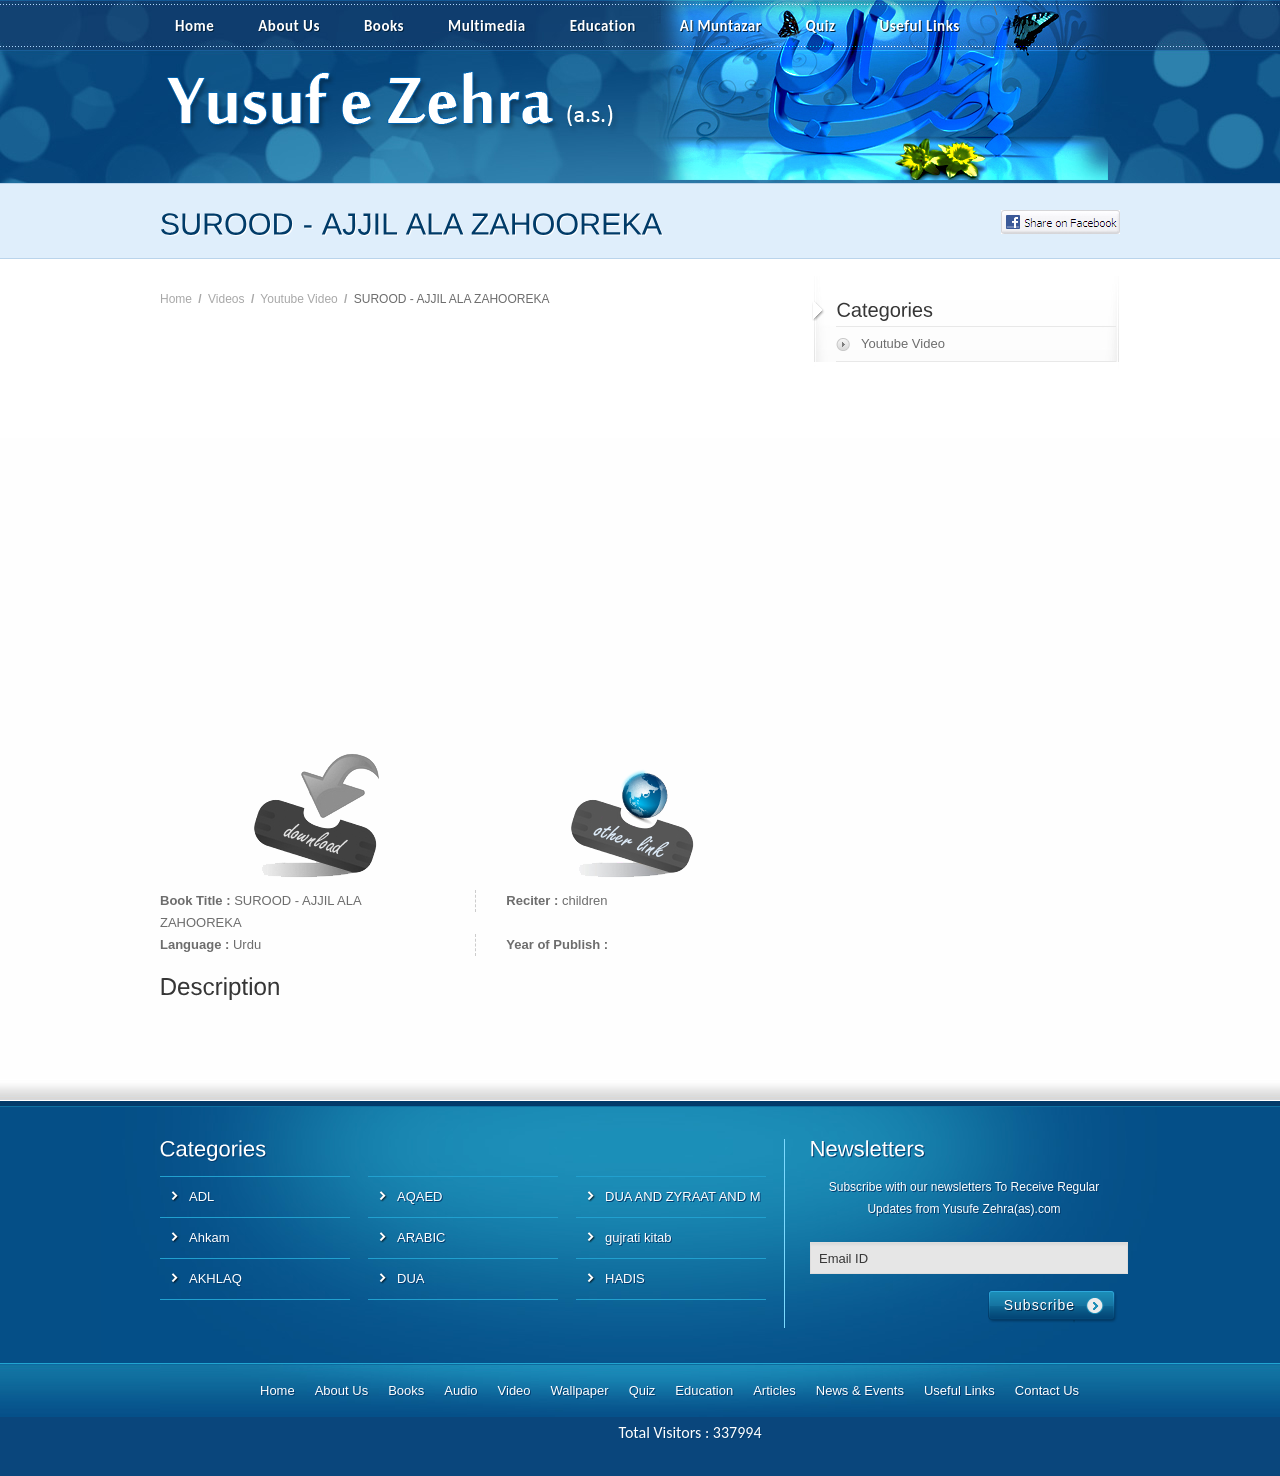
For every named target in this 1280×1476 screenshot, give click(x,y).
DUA (410, 1278)
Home (194, 26)
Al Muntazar (721, 26)
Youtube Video (298, 299)
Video (514, 1390)
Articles (774, 1390)
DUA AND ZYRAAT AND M (683, 1196)
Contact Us (1047, 1390)
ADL (201, 1196)
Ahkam (209, 1237)
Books (384, 26)
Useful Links (920, 26)
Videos (226, 299)
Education (603, 26)
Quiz (821, 26)
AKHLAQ (215, 1278)
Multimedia (498, 27)
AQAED (420, 1196)
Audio (460, 1390)
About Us (289, 26)
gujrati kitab (638, 1237)
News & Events (860, 1390)
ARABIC (421, 1237)
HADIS (625, 1278)
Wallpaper (580, 1390)
